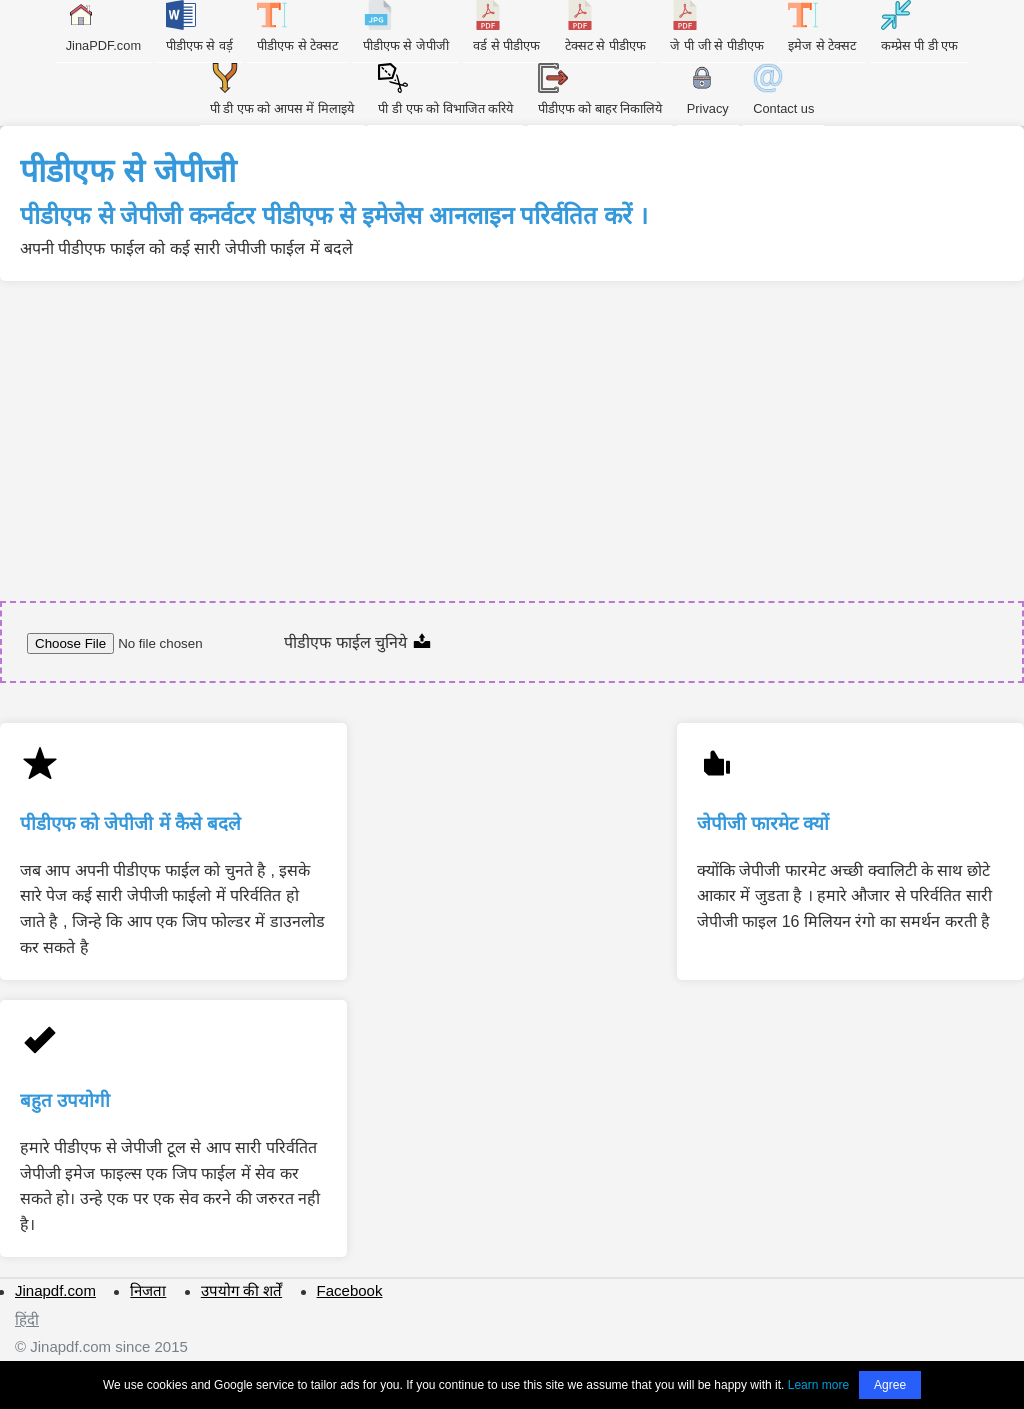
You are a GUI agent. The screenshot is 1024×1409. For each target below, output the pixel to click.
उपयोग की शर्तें (241, 1290)
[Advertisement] (512, 431)
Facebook (350, 1290)
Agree (890, 1385)
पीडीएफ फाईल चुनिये (357, 642)
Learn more (818, 1385)
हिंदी (27, 1319)
